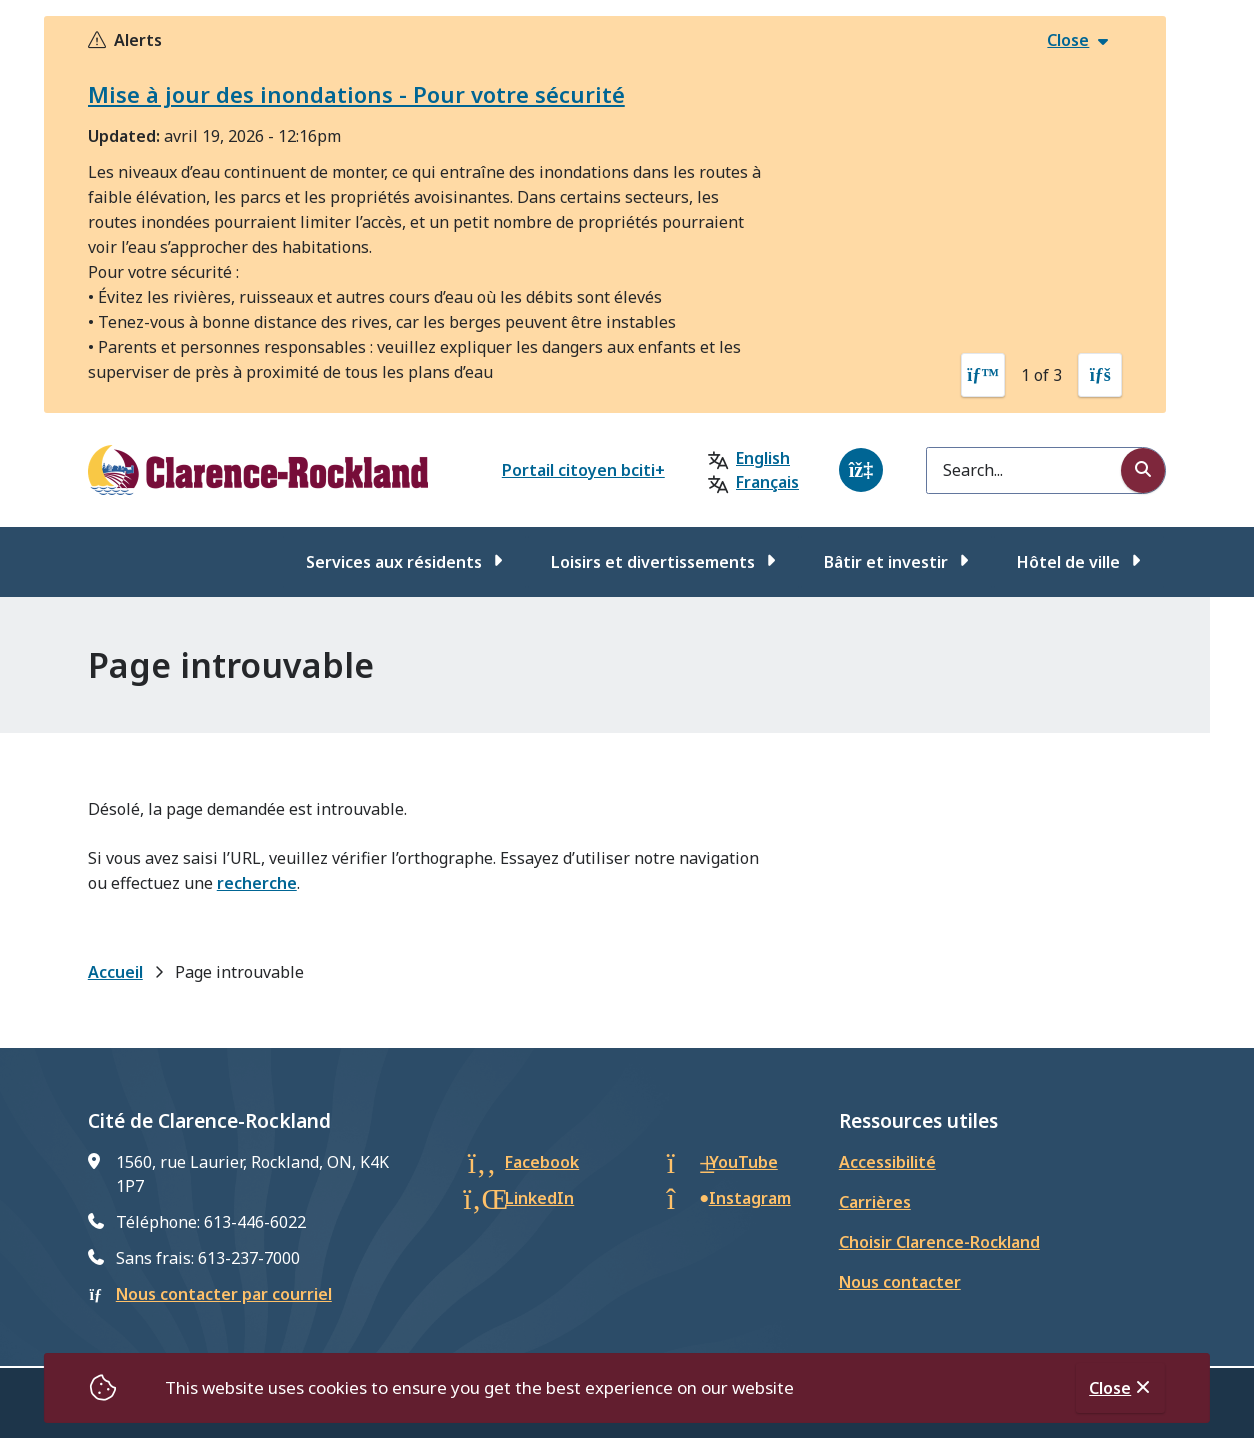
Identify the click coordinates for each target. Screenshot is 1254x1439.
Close (1110, 1388)
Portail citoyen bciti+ (583, 470)
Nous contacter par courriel (224, 1294)
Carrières (875, 1202)
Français (767, 482)
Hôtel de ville (1068, 562)
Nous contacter (900, 1282)
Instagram (750, 1198)
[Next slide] (1100, 375)
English (763, 458)
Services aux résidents (394, 562)
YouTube (743, 1162)
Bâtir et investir (886, 562)
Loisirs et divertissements (653, 562)
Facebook (542, 1162)
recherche (257, 883)
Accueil (115, 972)
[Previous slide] (983, 375)
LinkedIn (539, 1198)
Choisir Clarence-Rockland (939, 1242)
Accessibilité (887, 1162)
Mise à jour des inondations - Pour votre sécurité (356, 94)
